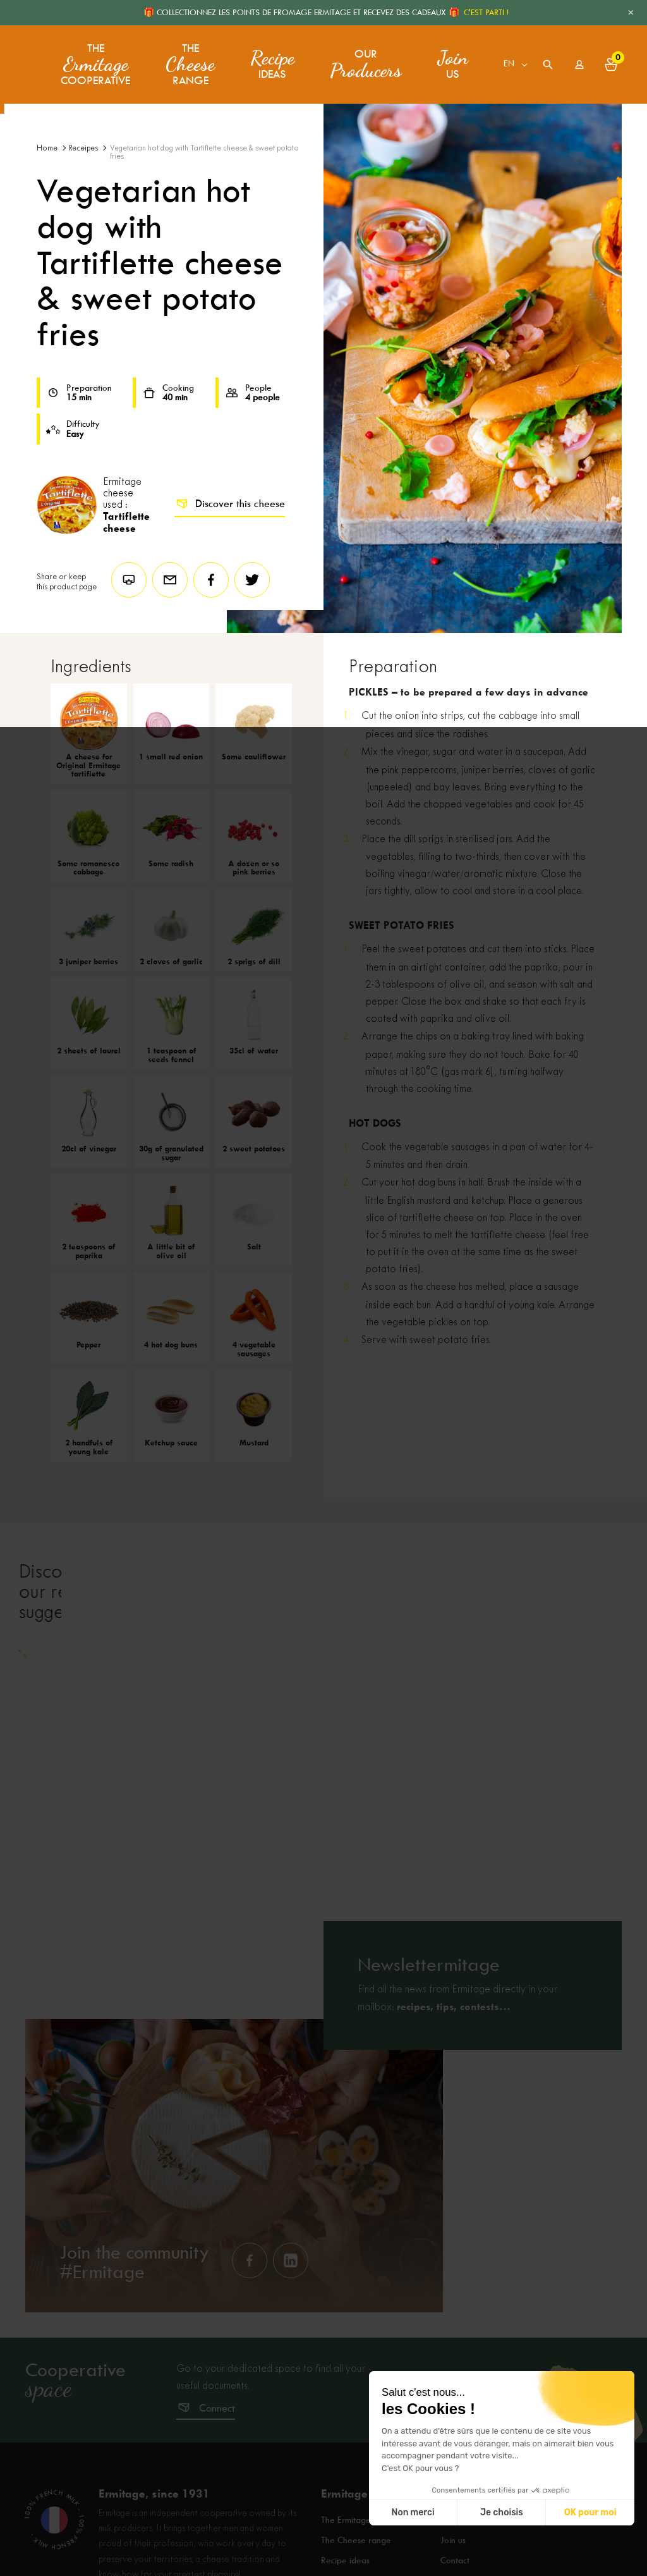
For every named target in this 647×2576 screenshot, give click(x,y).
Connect (217, 2450)
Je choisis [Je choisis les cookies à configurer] (501, 2512)
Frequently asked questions (494, 2563)
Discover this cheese (229, 504)
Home (47, 148)
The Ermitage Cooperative (373, 2563)
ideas (270, 60)
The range (187, 60)
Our (363, 60)
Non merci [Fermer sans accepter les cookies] (412, 2512)
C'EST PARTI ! (486, 12)
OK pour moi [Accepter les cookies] (590, 2512)
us (450, 60)
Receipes (83, 148)
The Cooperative (95, 60)
